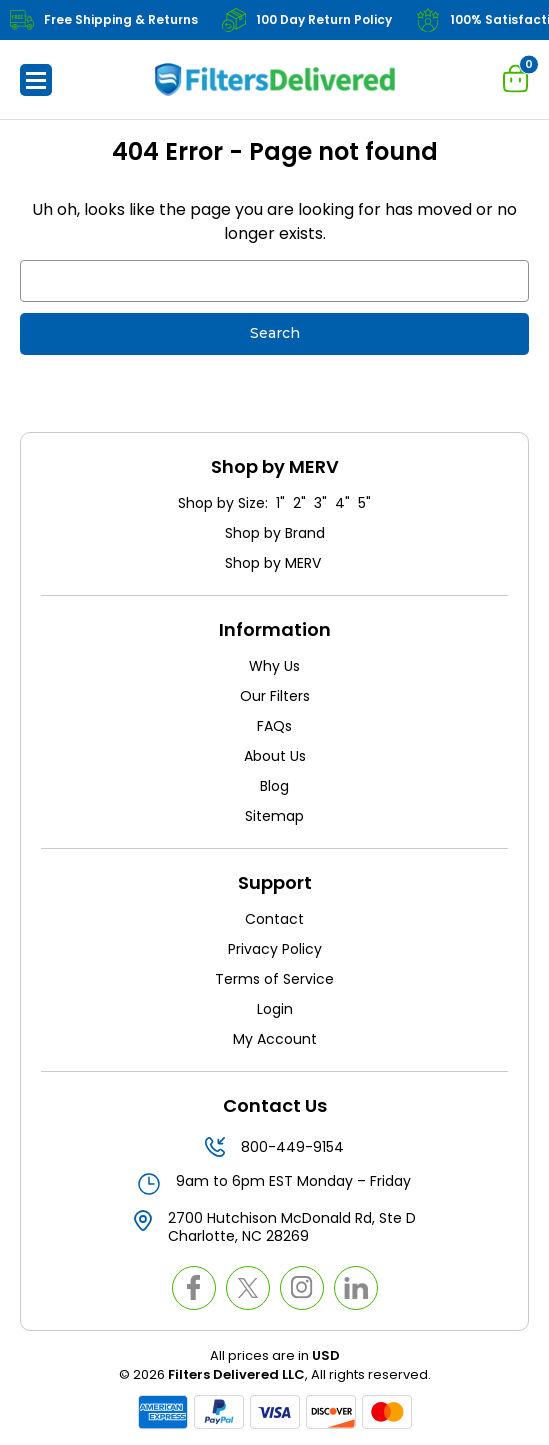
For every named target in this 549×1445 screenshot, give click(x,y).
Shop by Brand (275, 533)
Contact (274, 919)
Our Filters (275, 696)
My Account (275, 1039)
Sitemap (274, 816)
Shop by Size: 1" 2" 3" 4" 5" (274, 503)
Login (275, 1009)
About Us (275, 756)
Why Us (274, 666)
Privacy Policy (275, 949)
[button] (36, 80)
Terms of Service (274, 979)
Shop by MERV (275, 563)
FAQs (274, 726)
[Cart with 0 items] (516, 78)
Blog (274, 786)
